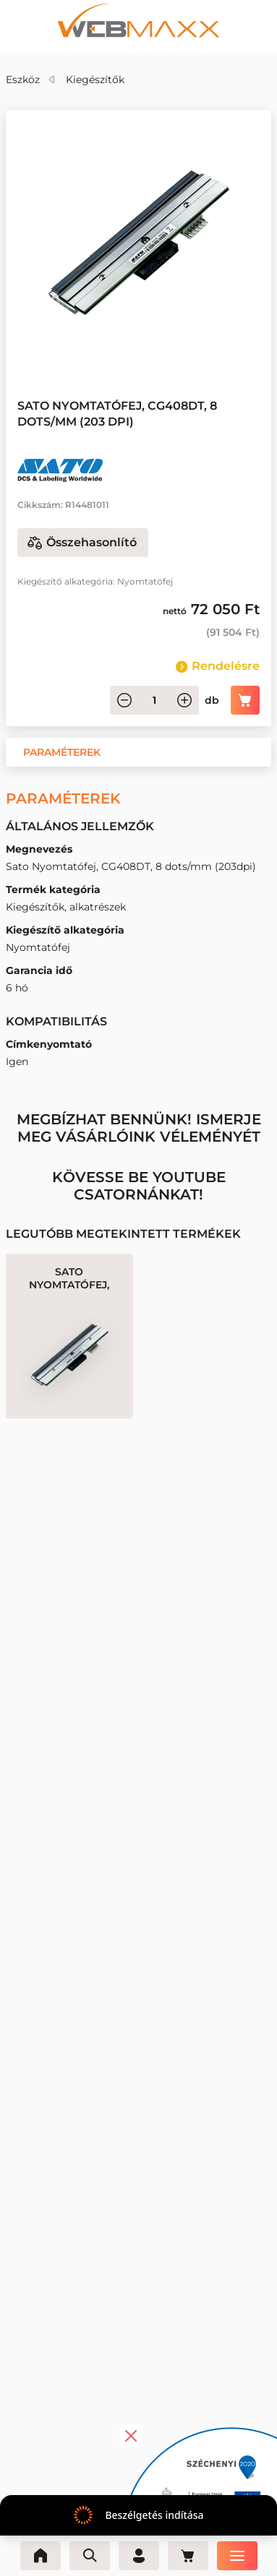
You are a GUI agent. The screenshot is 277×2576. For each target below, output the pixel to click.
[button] (61, 752)
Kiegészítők (95, 79)
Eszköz (23, 79)
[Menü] (237, 2555)
